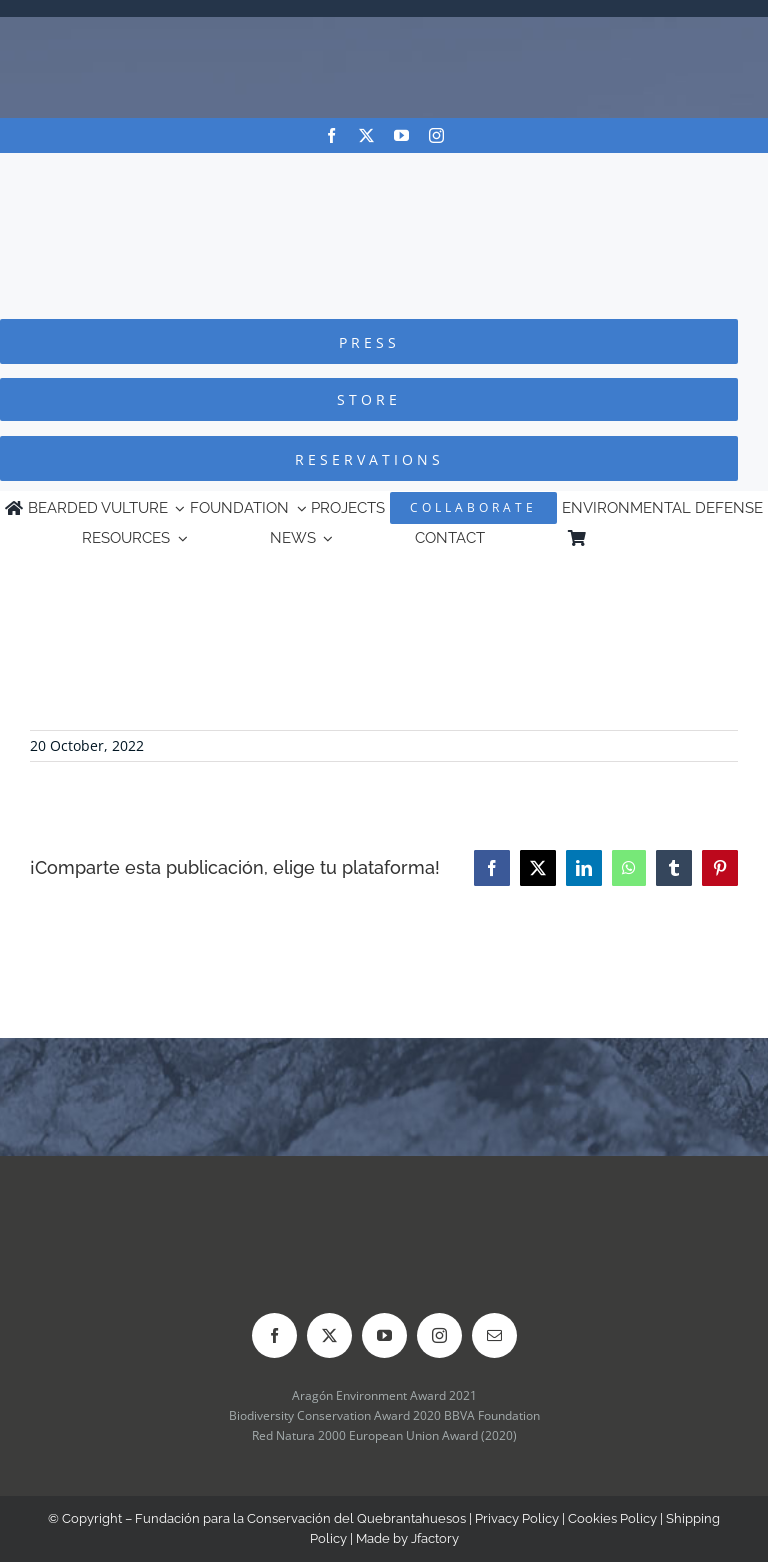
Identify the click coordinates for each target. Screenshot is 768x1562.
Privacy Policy (517, 1518)
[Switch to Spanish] (677, 538)
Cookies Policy (612, 1518)
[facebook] (331, 135)
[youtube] (401, 135)
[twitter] (366, 135)
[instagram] (436, 135)
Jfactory (435, 1538)
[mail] (494, 1335)
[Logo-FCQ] (384, 171)
